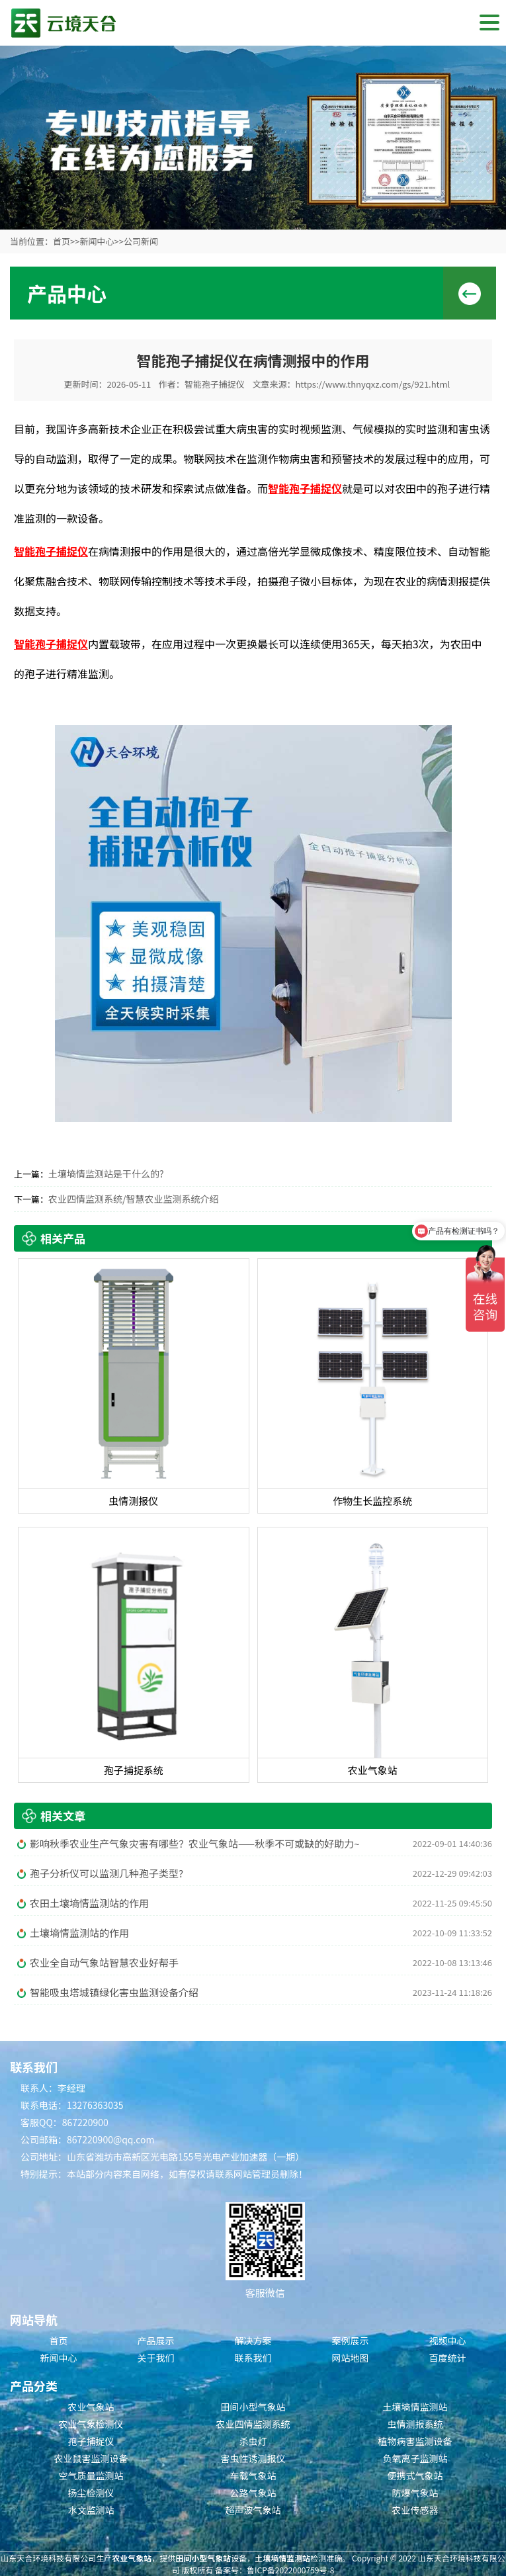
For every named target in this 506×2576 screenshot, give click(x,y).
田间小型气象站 (252, 2406)
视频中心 (447, 2340)
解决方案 (253, 2340)
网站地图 (350, 2357)
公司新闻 (141, 241)
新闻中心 (96, 241)
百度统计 (447, 2357)
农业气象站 (90, 2406)
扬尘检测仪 (90, 2492)
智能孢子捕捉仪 (215, 384)
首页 (61, 241)
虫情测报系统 (415, 2423)
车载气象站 (253, 2475)
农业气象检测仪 (90, 2423)
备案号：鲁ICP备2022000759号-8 (274, 2569)
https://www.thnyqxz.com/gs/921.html (372, 384)
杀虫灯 (253, 2441)
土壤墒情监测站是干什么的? (106, 1173)
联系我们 (253, 2357)
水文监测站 (90, 2509)
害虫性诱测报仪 (252, 2458)
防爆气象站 (415, 2492)
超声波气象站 (252, 2509)
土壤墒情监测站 (414, 2406)
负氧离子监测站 (414, 2458)
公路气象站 (253, 2492)
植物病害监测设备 (415, 2441)
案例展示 (350, 2340)
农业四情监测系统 (253, 2423)
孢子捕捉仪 (90, 2441)
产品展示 (156, 2340)
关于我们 (156, 2357)
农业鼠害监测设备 (91, 2458)
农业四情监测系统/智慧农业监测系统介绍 (133, 1198)
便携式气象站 (415, 2475)
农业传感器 (415, 2509)
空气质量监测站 (90, 2475)
